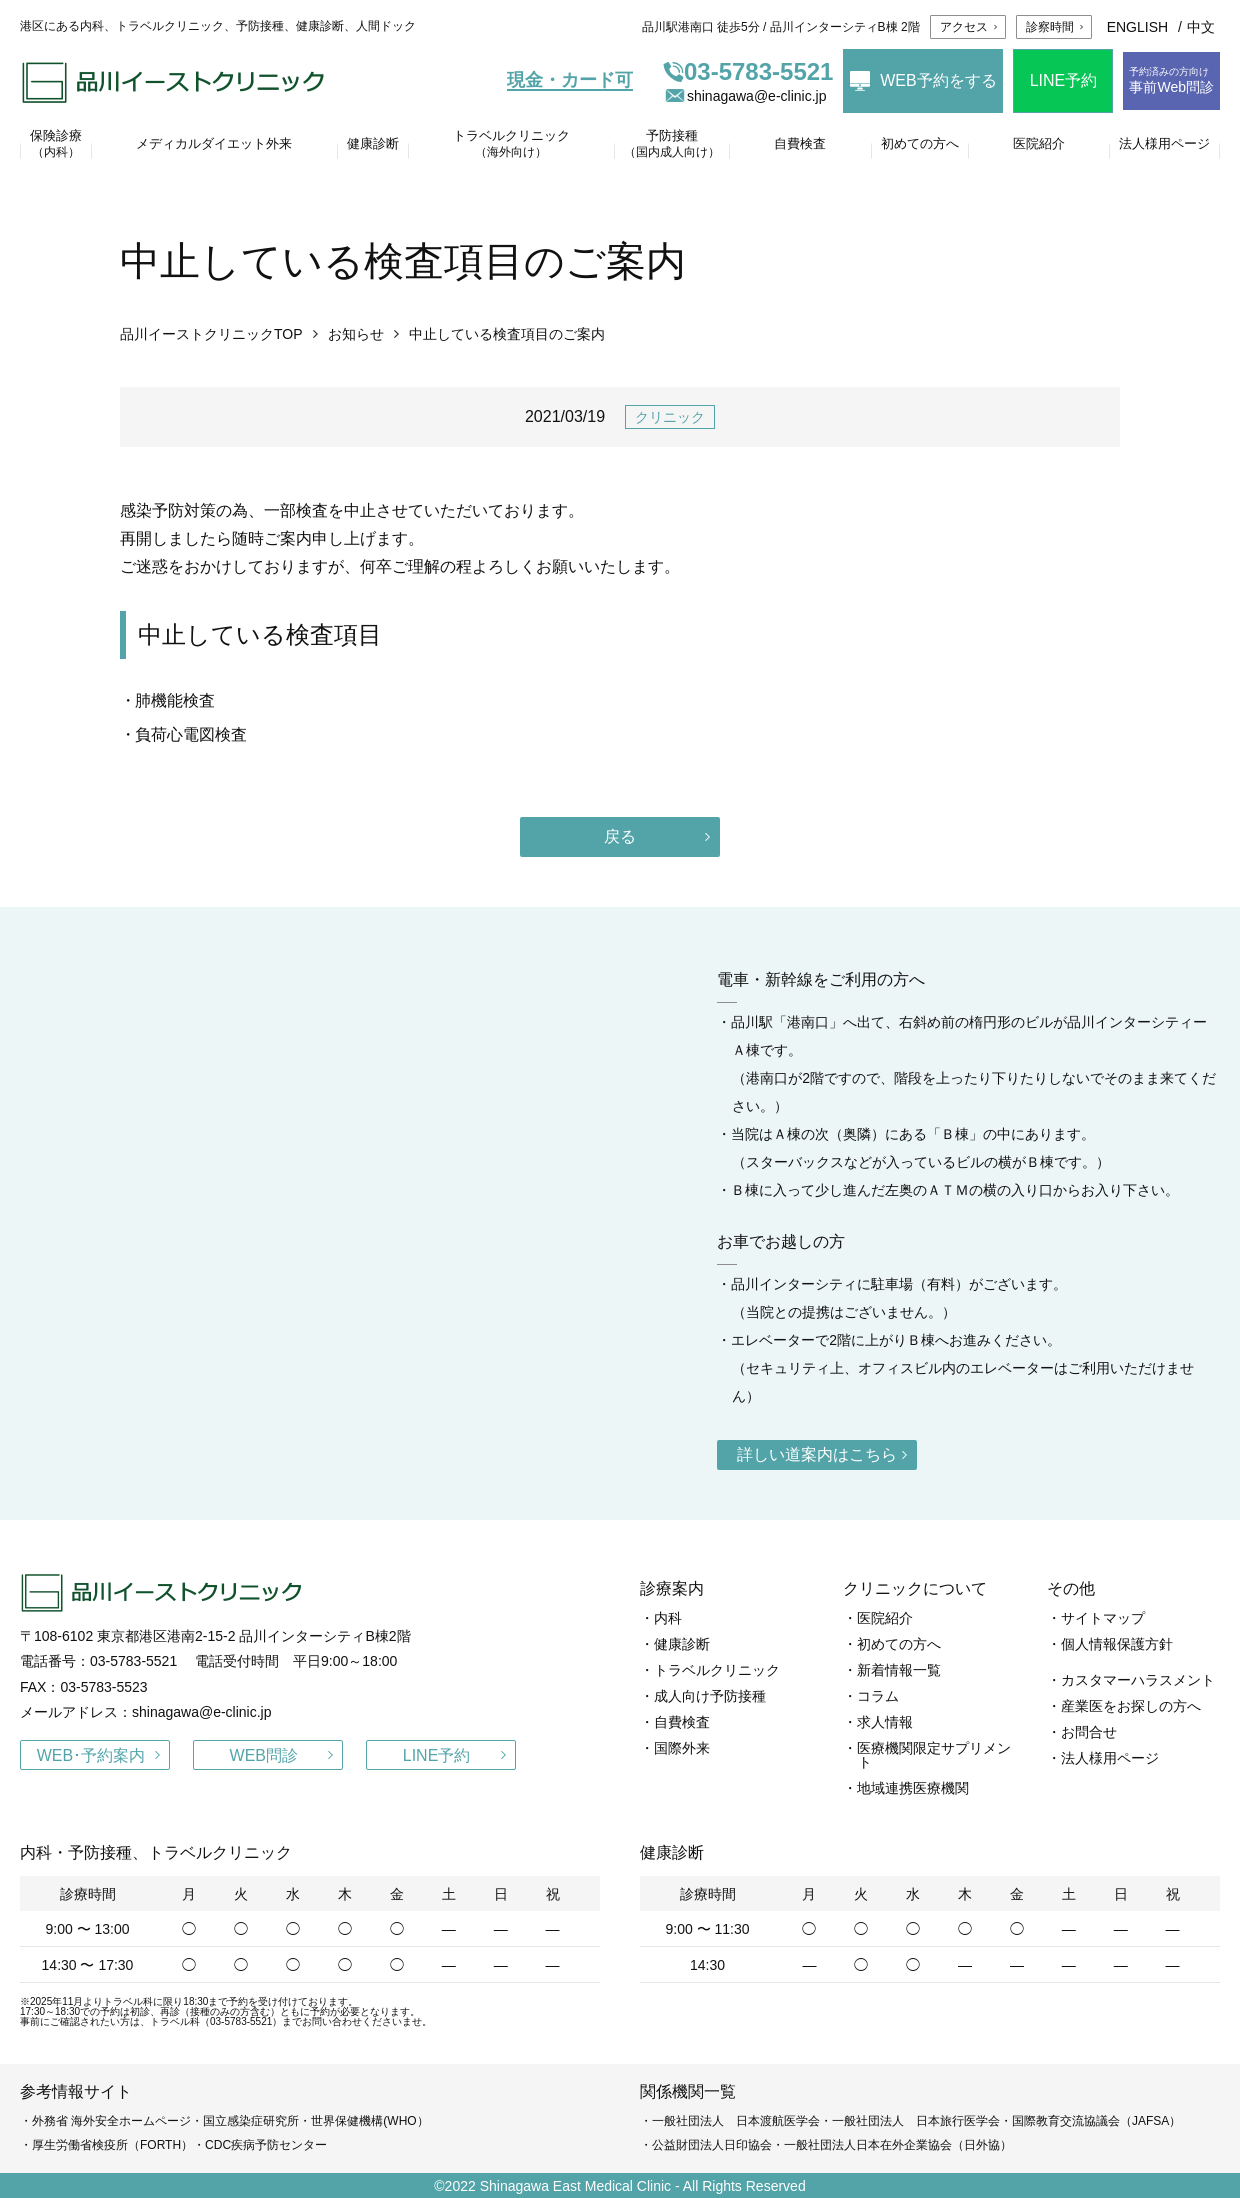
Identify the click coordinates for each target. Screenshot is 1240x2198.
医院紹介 (885, 1618)
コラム (878, 1696)
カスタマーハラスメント (1138, 1680)
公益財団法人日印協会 (712, 2145)
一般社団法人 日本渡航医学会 (736, 2121)
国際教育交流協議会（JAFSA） (1096, 2121)
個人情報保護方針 (1117, 1644)
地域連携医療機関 (913, 1788)
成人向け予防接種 (710, 1696)
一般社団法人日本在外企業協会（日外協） (898, 2145)
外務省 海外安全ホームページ (111, 2121)
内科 (668, 1618)
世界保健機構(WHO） (369, 2121)
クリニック (670, 417)
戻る (620, 836)
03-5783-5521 (748, 72)
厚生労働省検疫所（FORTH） (112, 2145)
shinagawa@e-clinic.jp (745, 96)
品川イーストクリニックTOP (211, 334)
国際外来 (682, 1748)
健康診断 (682, 1644)
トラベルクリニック (717, 1670)
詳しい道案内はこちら (817, 1454)
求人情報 (885, 1722)
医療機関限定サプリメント (934, 1755)
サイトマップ (1103, 1618)
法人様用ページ (1110, 1758)
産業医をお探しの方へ (1131, 1706)
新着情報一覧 (899, 1670)
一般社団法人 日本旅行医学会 (916, 2121)
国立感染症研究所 (251, 2121)
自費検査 (682, 1722)
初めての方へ (899, 1644)
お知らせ (356, 334)
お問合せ (1089, 1732)
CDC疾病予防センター (266, 2145)
